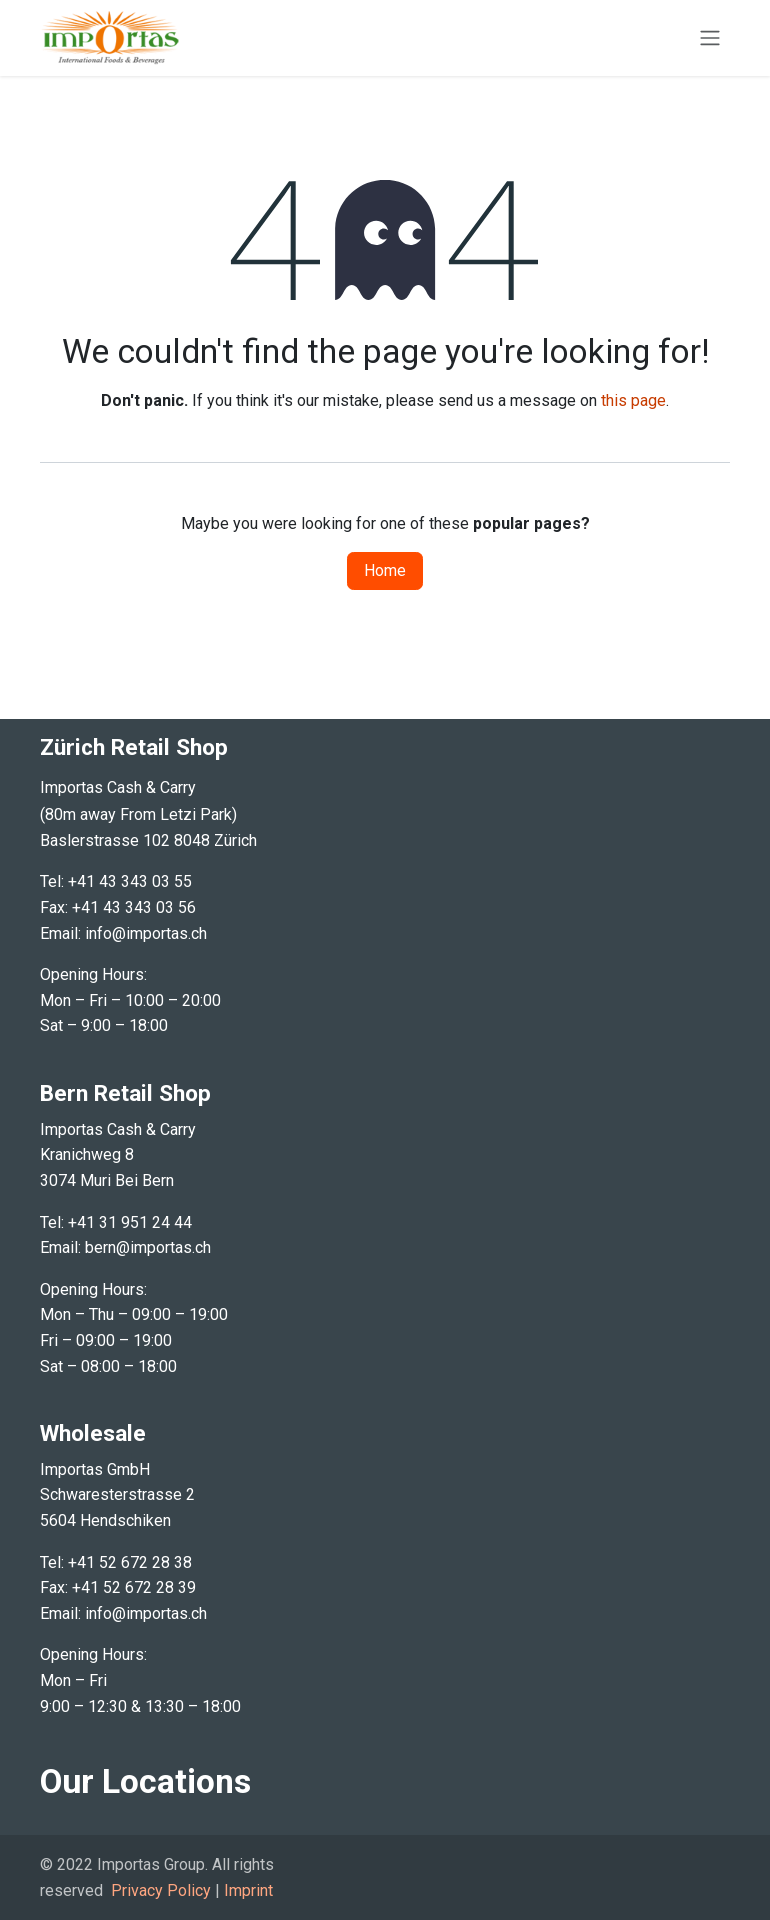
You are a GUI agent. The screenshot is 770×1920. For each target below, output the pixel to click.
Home (385, 570)
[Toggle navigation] (710, 38)
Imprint (248, 1890)
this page (633, 400)
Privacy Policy (161, 1890)
